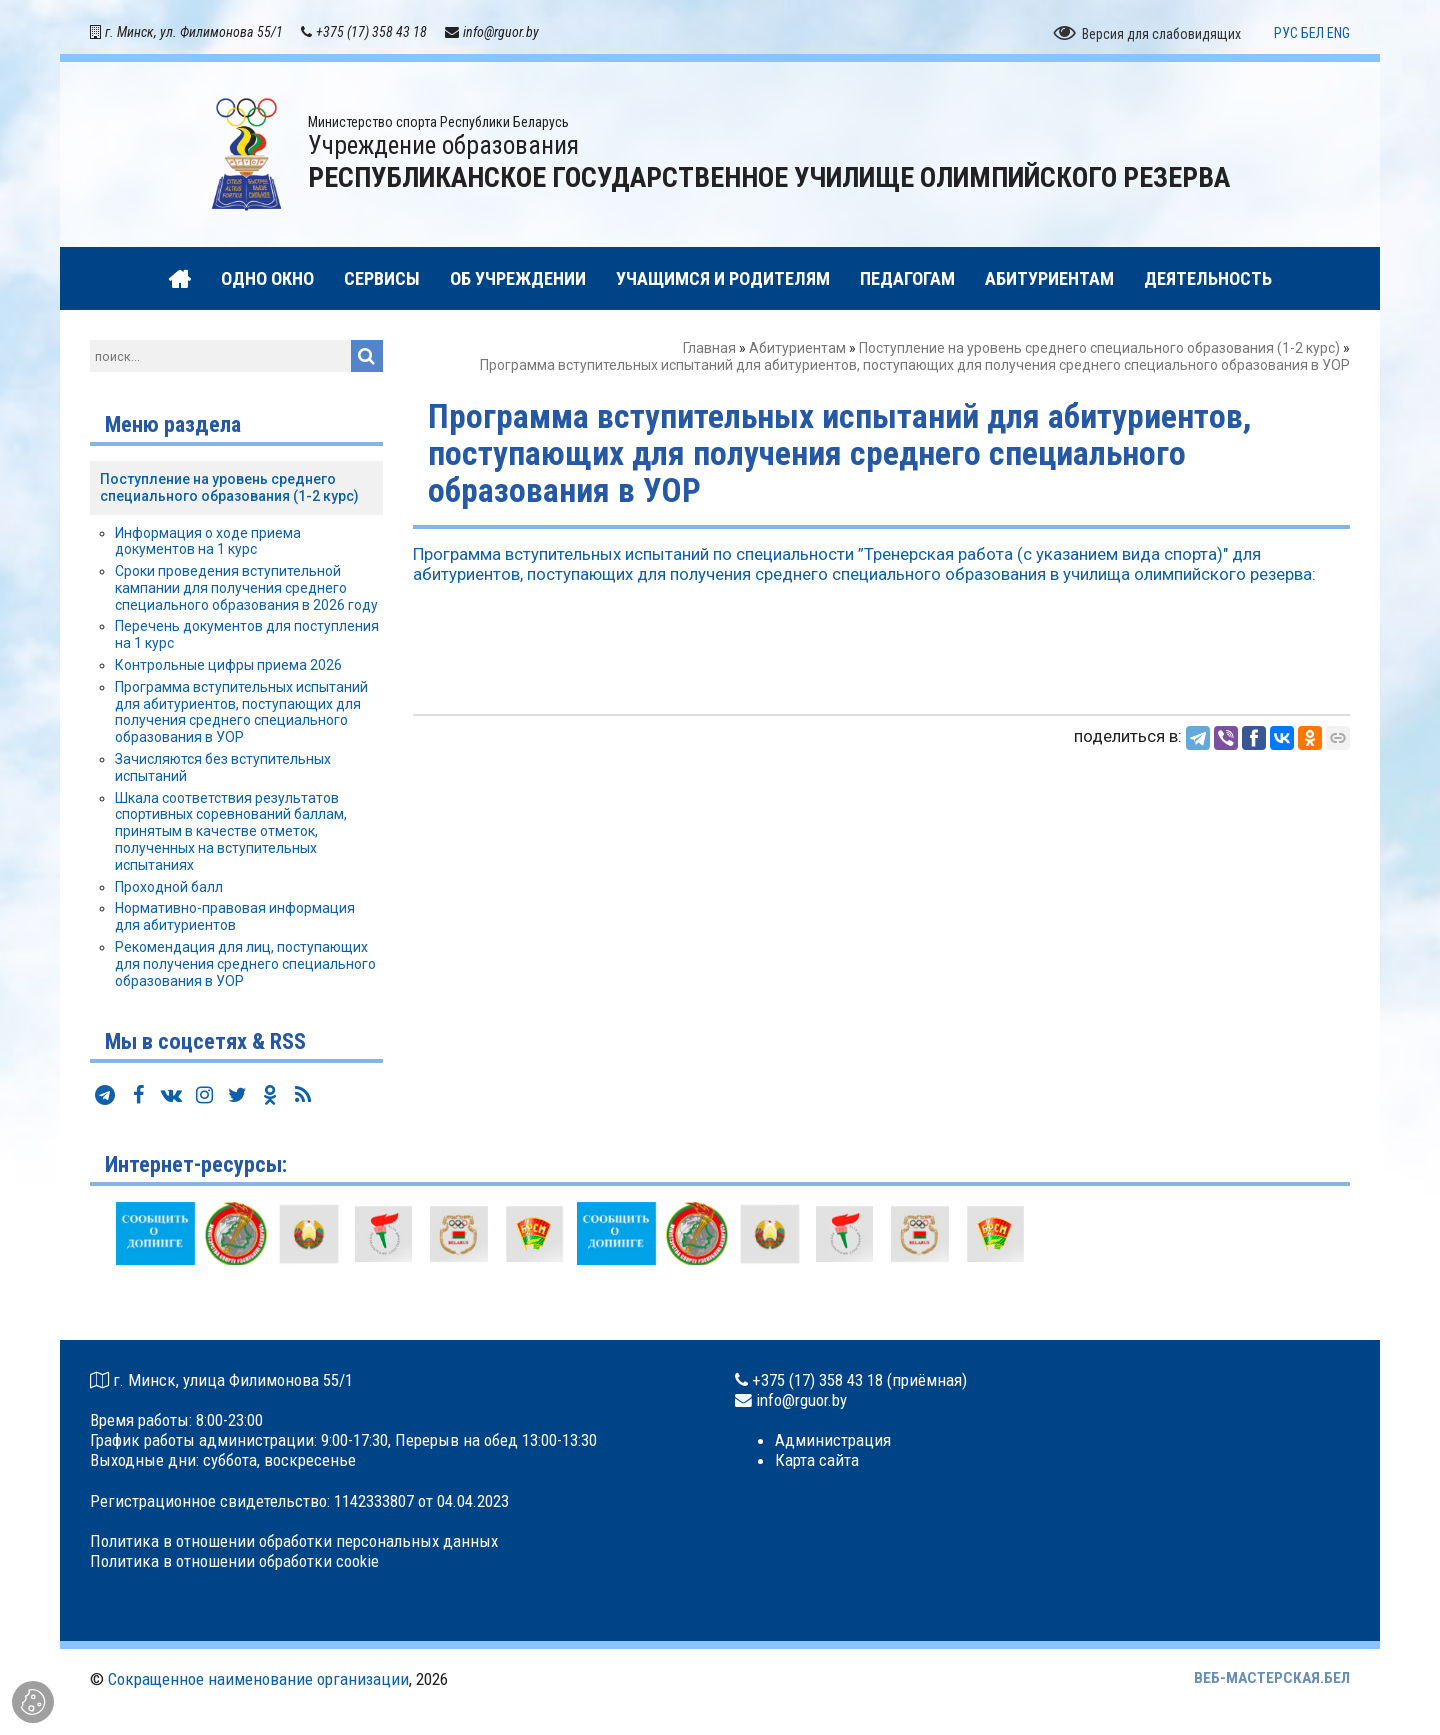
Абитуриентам (797, 348)
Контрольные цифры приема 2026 (228, 665)
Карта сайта (817, 1460)
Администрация (833, 1440)
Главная (709, 348)
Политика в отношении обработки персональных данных (294, 1541)
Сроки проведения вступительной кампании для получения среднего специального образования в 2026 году (246, 588)
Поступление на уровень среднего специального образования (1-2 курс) (1099, 348)
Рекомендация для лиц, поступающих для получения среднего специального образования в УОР (245, 964)
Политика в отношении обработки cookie (234, 1561)
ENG (1338, 33)
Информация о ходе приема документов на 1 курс (208, 541)
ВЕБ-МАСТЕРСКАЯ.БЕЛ (1272, 1678)
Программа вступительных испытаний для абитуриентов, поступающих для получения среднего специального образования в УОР (241, 712)
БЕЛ (1312, 33)
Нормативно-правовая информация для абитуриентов (235, 916)
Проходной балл (169, 887)
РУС (1286, 33)
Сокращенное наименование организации (258, 1679)
